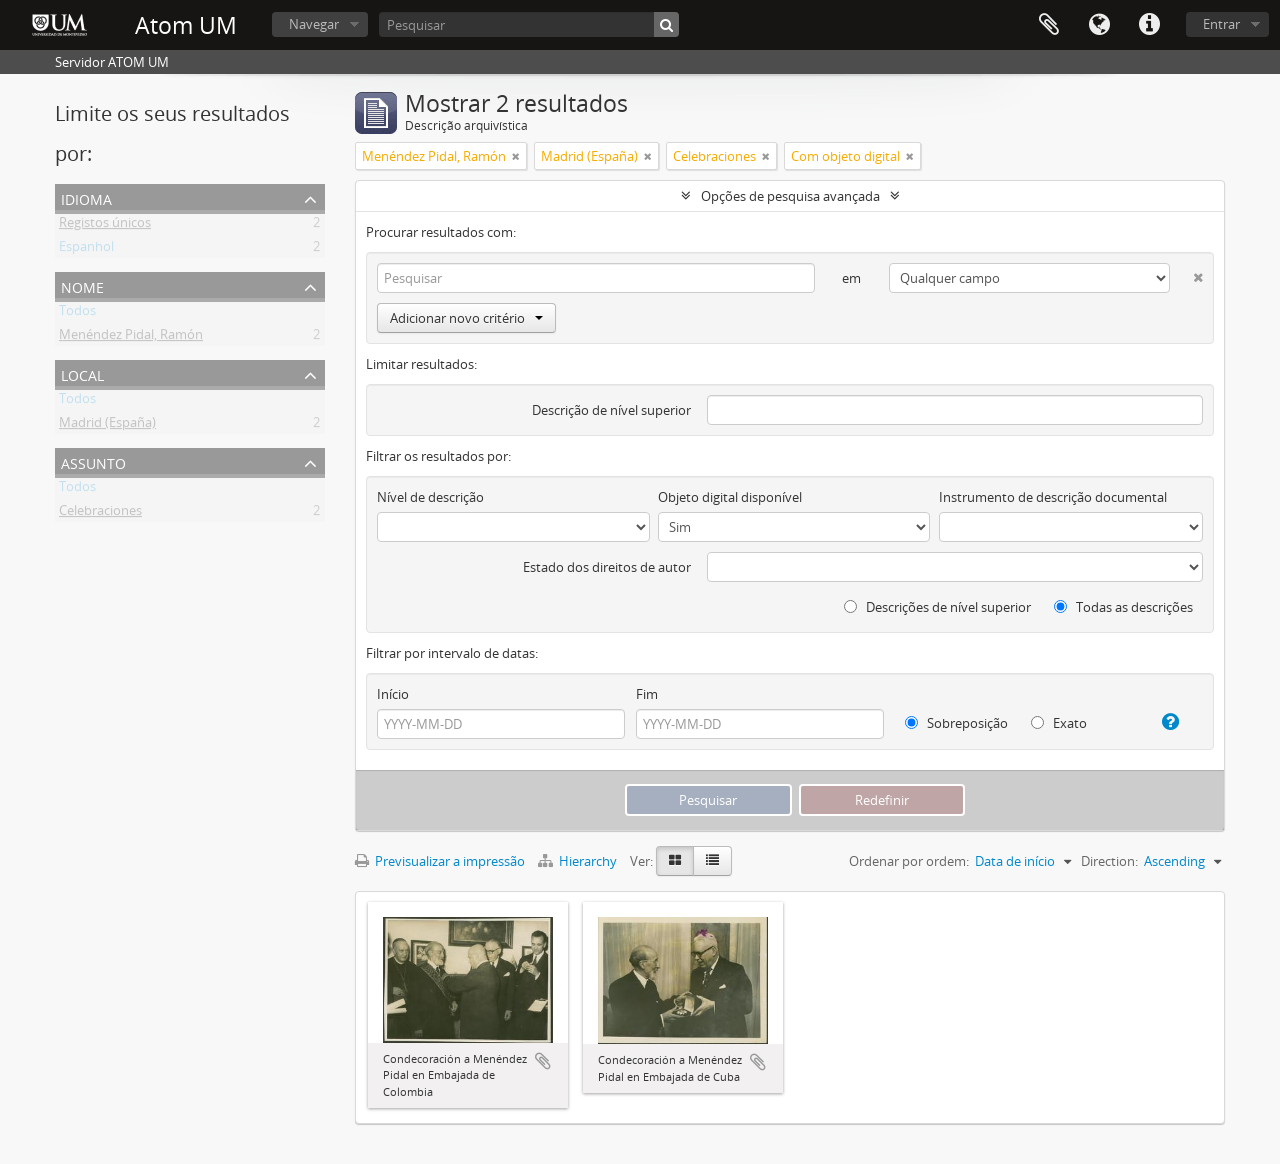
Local (82, 373)
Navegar (314, 24)
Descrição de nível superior (611, 410)
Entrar (1221, 24)
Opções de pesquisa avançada (790, 196)
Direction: (1109, 861)
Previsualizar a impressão (440, 861)
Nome (82, 285)
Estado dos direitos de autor (607, 567)
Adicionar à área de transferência (543, 1061)
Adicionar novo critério (466, 318)
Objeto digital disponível (730, 497)
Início (393, 694)
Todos (77, 314)
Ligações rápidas (1149, 25)
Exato (1059, 723)
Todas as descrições (1123, 607)
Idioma (1099, 25)
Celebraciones (100, 514)
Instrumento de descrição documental (1053, 497)
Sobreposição (956, 723)
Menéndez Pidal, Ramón (131, 338)
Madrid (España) (107, 426)
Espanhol (86, 250)
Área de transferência (1049, 25)
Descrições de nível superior (937, 607)
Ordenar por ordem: (909, 861)
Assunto (93, 461)
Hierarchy (579, 861)
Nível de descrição (430, 497)
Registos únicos (105, 226)
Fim (647, 694)
